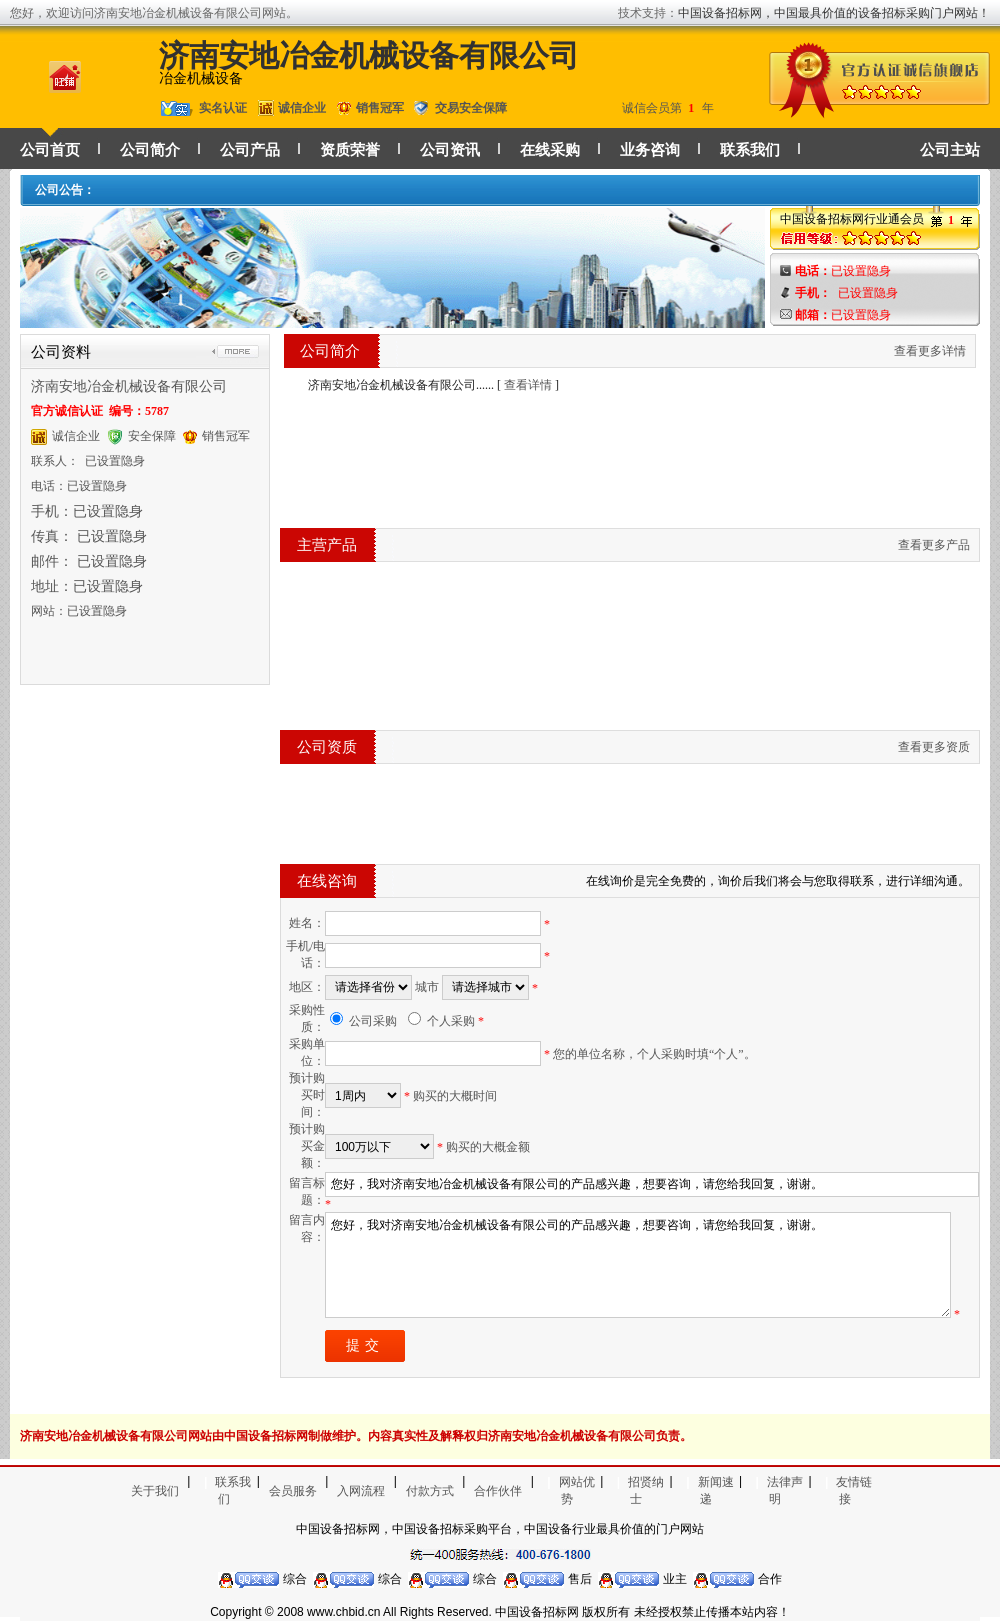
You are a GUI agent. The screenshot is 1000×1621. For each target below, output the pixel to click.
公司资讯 (450, 150)
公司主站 (950, 150)
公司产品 (250, 150)
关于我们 (155, 1491)
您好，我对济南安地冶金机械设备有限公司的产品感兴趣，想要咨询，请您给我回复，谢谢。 (638, 1265)
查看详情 (528, 385)
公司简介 (150, 150)
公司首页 (50, 150)
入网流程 (361, 1491)
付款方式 (430, 1491)
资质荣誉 (350, 150)
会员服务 (293, 1491)
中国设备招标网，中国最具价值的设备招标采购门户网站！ (834, 13)
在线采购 (550, 150)
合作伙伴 (498, 1491)
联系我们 (750, 150)
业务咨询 (650, 150)
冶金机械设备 (201, 78)
